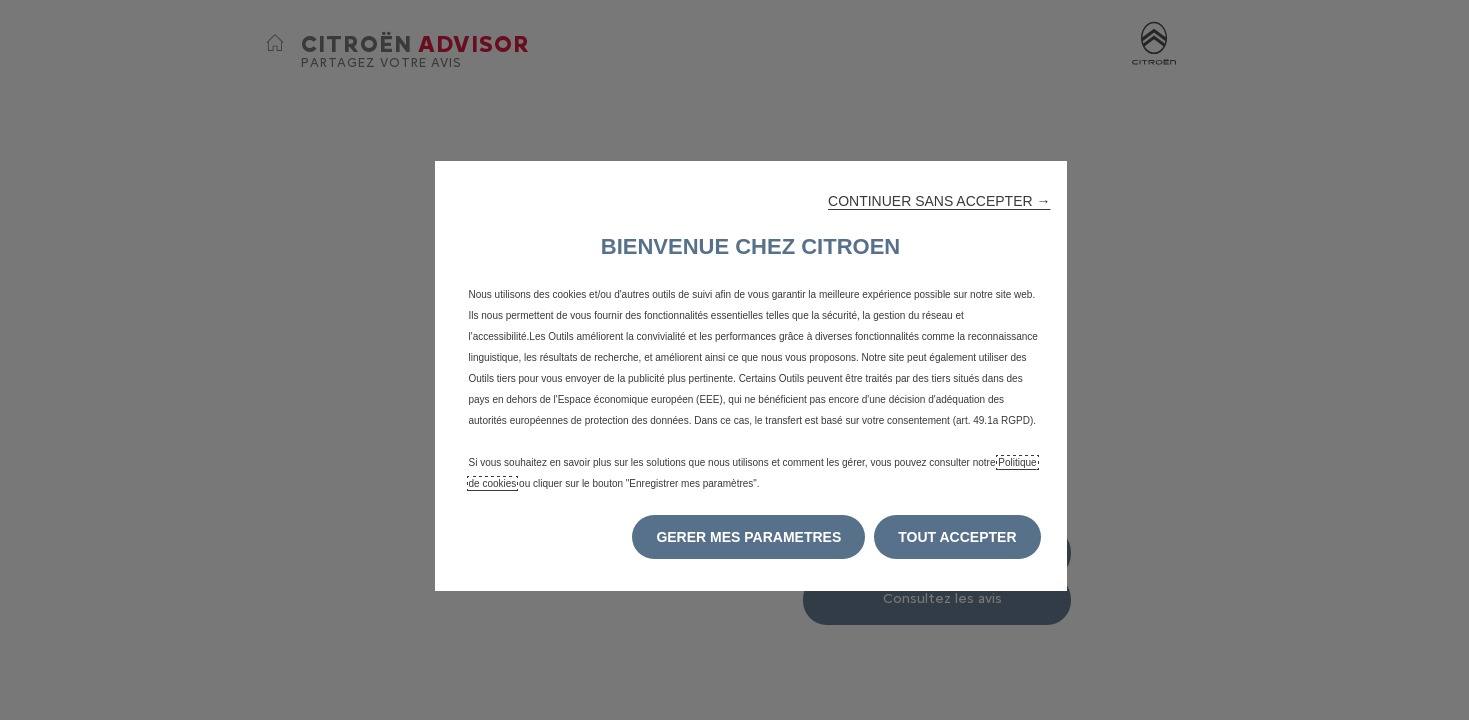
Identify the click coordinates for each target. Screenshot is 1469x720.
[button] (939, 201)
